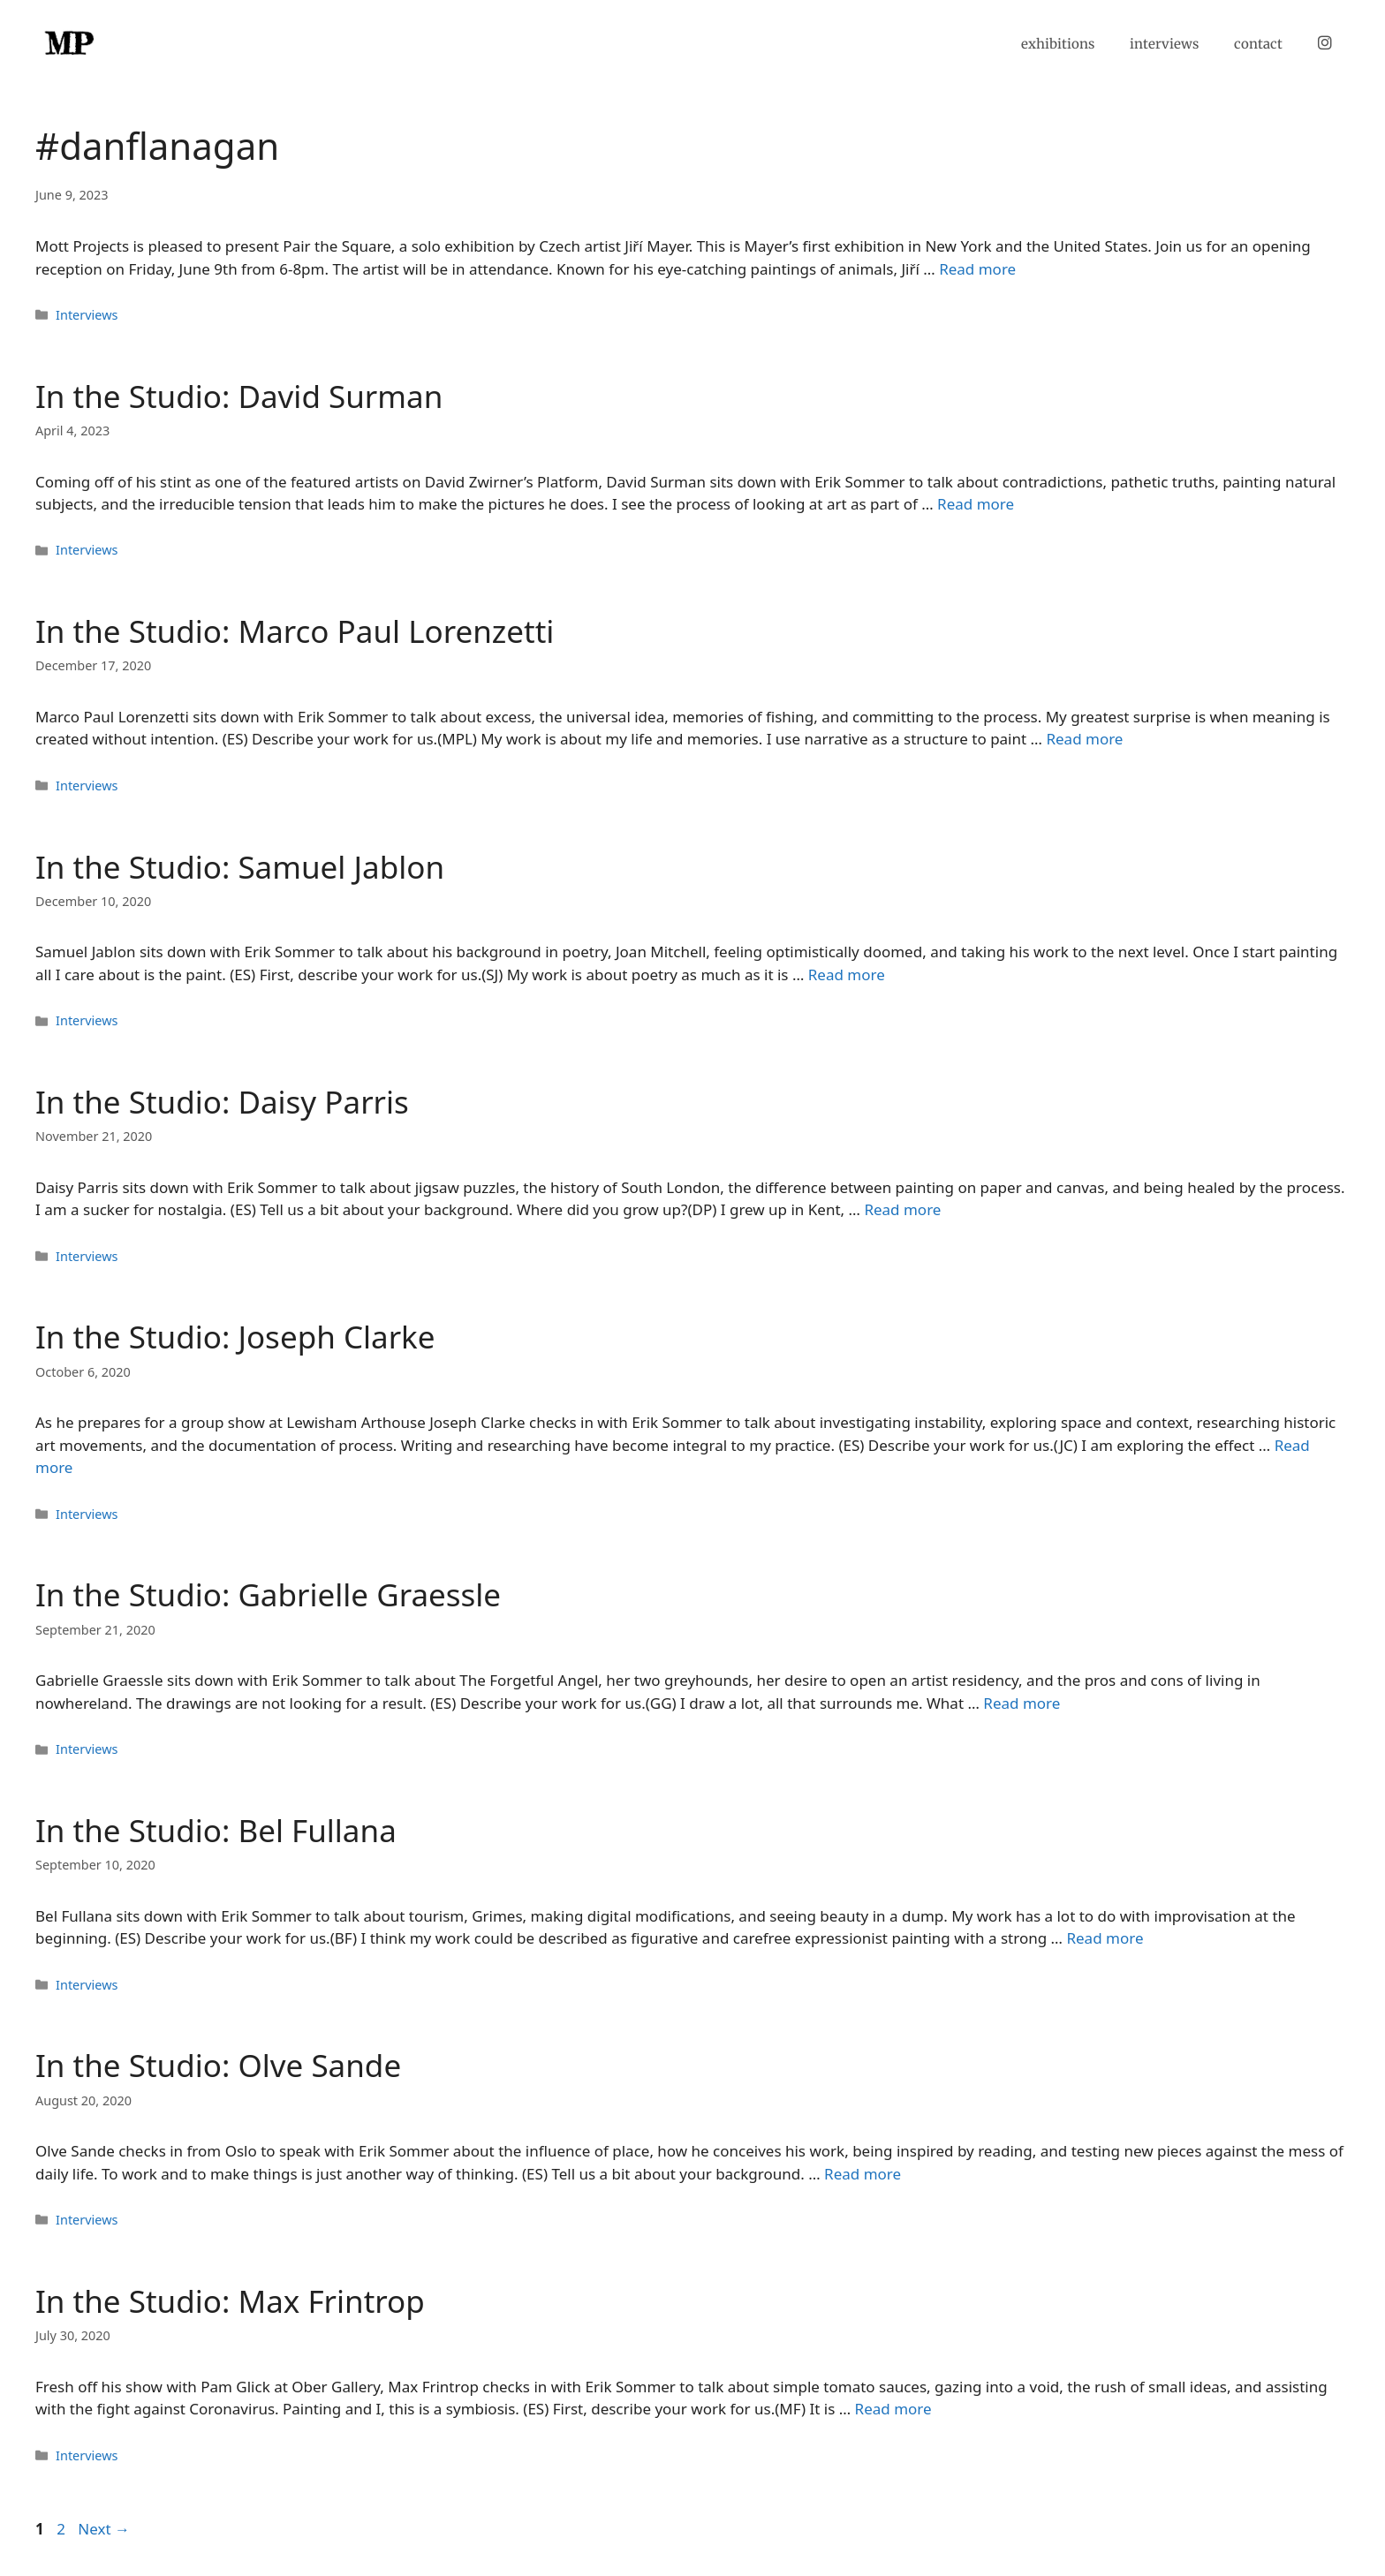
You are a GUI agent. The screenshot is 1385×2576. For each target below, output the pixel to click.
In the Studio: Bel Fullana (216, 1830)
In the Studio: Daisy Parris (222, 1101)
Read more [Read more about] (977, 269)
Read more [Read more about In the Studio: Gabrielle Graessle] (1021, 1703)
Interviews (86, 314)
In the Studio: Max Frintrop (230, 2301)
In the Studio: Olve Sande (218, 2065)
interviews (1164, 43)
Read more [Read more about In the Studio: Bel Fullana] (1104, 1938)
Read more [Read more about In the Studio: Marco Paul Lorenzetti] (1084, 739)
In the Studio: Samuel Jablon (239, 867)
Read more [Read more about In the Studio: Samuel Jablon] (846, 974)
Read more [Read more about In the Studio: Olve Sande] (862, 2174)
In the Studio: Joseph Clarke (235, 1336)
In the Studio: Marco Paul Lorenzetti (294, 631)
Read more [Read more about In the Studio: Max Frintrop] (893, 2408)
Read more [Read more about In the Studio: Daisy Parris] (902, 1209)
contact (1258, 43)
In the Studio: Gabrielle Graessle (268, 1594)
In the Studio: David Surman (239, 396)
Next (104, 2529)
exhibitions (1057, 43)
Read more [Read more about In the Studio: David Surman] (975, 504)
